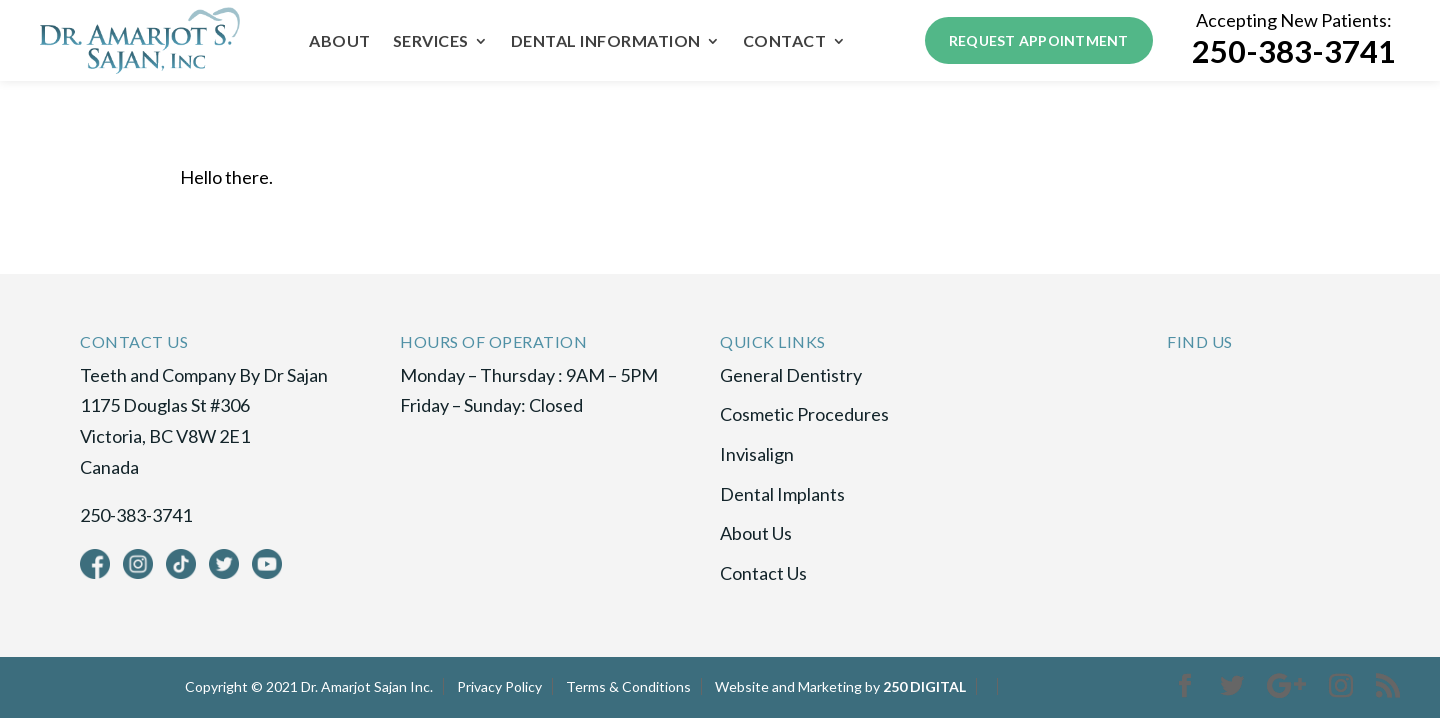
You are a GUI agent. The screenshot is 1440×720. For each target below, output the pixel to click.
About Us (756, 533)
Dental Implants (782, 494)
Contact (785, 42)
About (340, 42)
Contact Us (763, 573)
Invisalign (757, 454)
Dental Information (606, 42)
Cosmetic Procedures (804, 414)
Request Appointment (1039, 40)
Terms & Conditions (628, 686)
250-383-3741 (1294, 51)
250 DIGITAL (924, 686)
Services (431, 42)
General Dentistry (791, 375)
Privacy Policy (499, 686)
